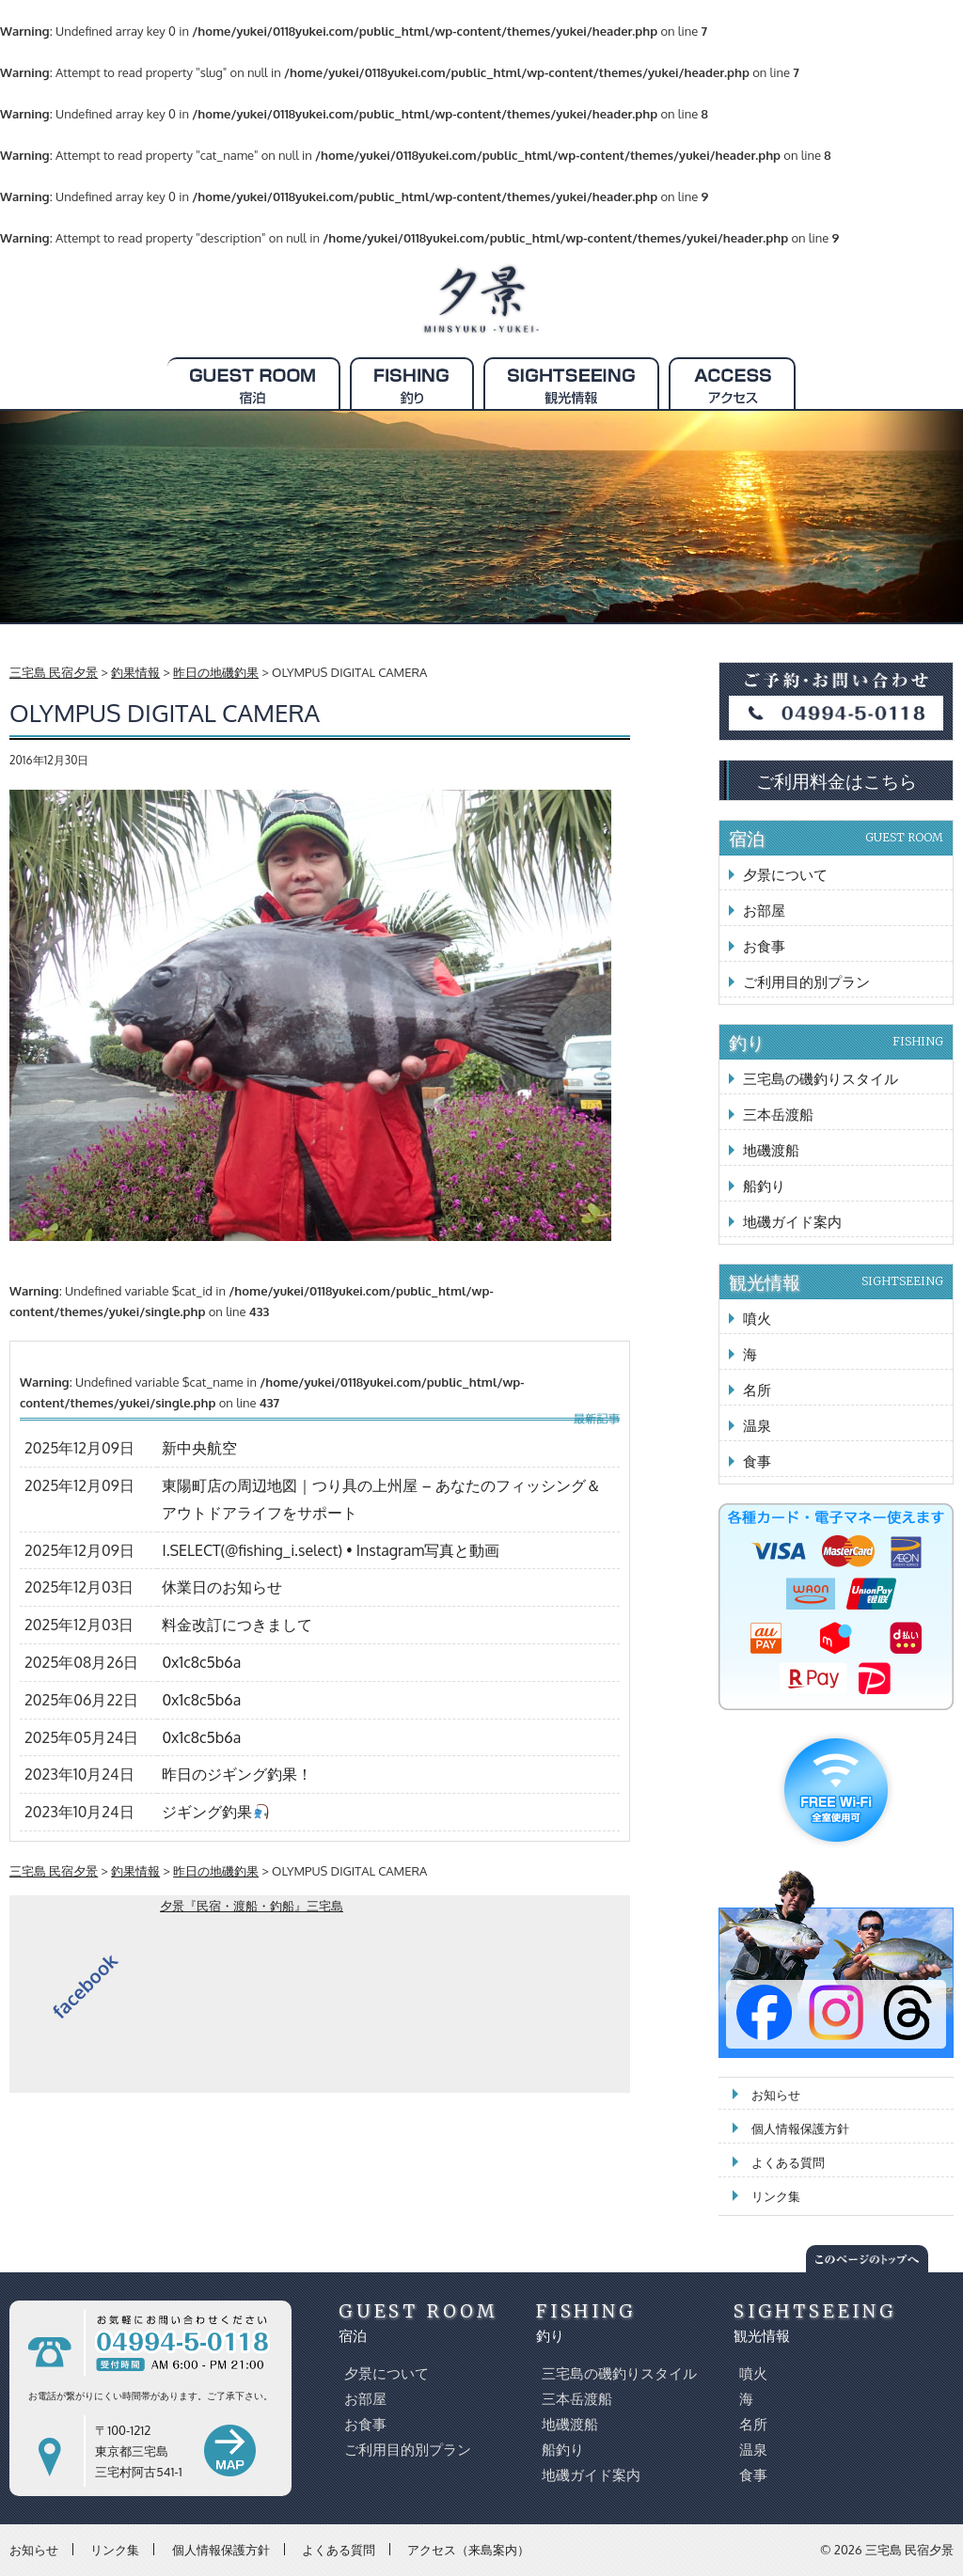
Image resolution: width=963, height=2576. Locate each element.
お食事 (764, 946)
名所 (757, 1390)
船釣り (764, 1186)
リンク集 (775, 2196)
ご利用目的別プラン (806, 982)
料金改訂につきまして (237, 1624)
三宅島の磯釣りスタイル (820, 1079)
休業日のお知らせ (222, 1587)
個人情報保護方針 (800, 2128)
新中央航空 (199, 1447)
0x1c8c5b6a (201, 1662)
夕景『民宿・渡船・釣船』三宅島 (251, 1905)
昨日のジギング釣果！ (237, 1774)
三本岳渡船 (778, 1114)
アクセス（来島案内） (468, 2548)
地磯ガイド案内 (792, 1222)
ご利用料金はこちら (836, 780)
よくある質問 (788, 2162)
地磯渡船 (771, 1150)
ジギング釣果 (215, 1811)
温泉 (757, 1426)
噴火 (757, 1318)
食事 (757, 1461)
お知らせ (775, 2094)
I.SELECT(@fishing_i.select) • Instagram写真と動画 (330, 1550)
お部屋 (764, 910)
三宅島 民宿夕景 (909, 2549)
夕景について (785, 875)
